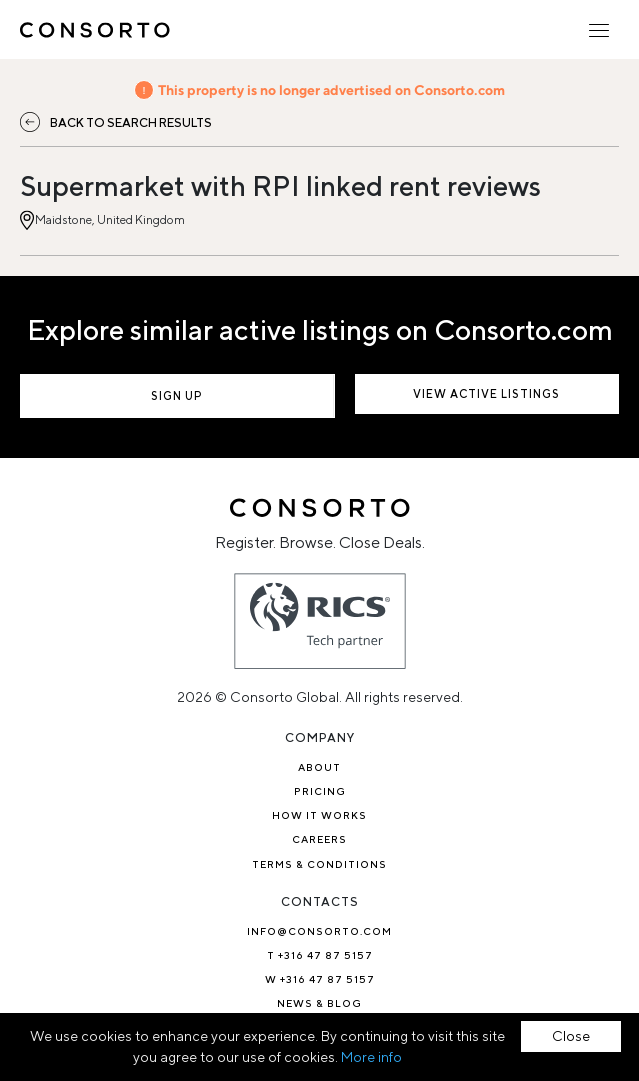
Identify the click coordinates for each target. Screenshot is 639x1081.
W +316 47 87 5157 (320, 979)
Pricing (320, 791)
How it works (319, 815)
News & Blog (319, 1003)
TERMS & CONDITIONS (319, 864)
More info (371, 1057)
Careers (319, 839)
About (319, 767)
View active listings (486, 393)
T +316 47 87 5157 (320, 955)
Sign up (177, 395)
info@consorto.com (319, 931)
